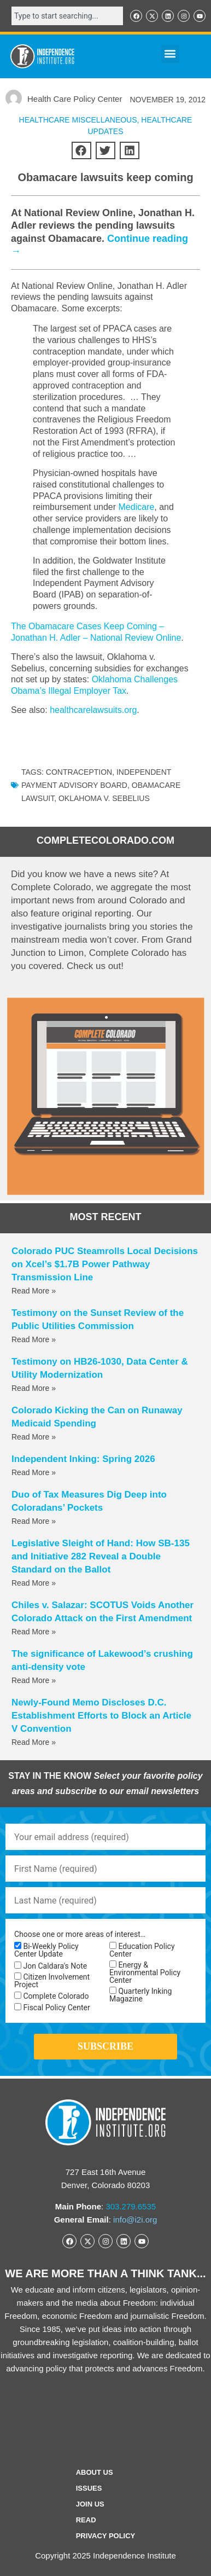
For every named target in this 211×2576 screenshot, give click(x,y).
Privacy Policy (106, 2536)
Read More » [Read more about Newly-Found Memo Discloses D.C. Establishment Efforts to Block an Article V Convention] (33, 1742)
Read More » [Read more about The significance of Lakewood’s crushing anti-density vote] (33, 1680)
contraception (79, 772)
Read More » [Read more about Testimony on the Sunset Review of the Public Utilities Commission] (33, 1339)
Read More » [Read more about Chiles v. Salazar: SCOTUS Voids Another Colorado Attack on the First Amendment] (33, 1631)
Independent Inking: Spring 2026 (83, 1459)
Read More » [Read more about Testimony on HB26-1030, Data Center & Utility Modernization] (33, 1388)
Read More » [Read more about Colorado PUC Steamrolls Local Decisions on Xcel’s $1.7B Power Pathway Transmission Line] (33, 1290)
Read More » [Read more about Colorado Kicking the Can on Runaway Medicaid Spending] (33, 1436)
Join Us (90, 2504)
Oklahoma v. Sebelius (104, 798)
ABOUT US (94, 2472)
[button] (170, 54)
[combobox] (67, 16)
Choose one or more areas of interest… (79, 1934)
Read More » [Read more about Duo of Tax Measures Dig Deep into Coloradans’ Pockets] (33, 1521)
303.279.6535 (131, 2206)
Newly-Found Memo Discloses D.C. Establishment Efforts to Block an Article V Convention (101, 1715)
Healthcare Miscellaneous (78, 119)
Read (86, 2520)
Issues (89, 2488)
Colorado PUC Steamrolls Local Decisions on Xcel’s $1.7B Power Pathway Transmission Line (104, 1264)
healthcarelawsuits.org (93, 710)
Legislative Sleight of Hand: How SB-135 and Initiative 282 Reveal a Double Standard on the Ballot (100, 1556)
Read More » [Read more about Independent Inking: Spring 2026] (33, 1472)
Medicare (137, 507)
